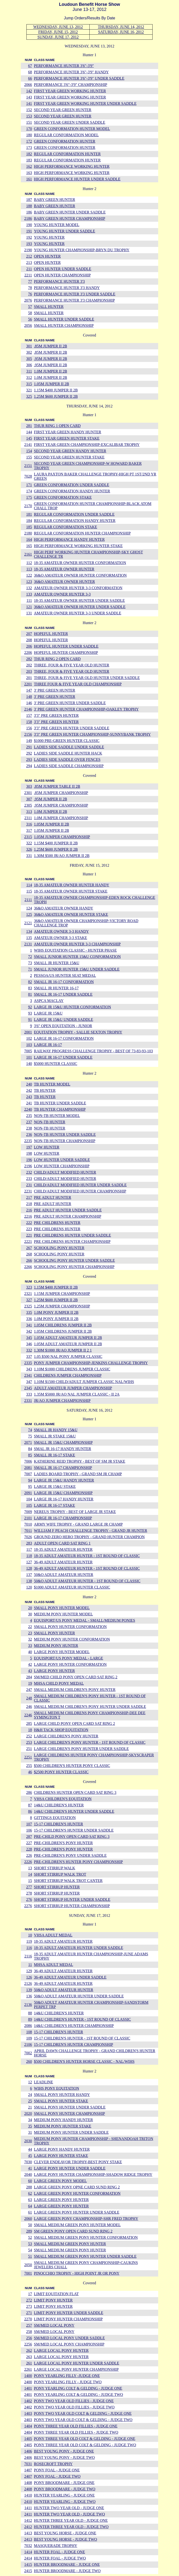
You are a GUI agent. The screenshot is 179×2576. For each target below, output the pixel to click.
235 (29, 1116)
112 (29, 563)
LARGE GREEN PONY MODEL (60, 2181)
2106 (28, 2044)
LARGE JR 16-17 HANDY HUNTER (63, 1499)
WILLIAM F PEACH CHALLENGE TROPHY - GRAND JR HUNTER (90, 1531)
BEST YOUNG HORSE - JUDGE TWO (65, 2539)
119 (29, 1941)
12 (30, 2082)
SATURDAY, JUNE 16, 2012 (121, 32)
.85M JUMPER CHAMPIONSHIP (61, 793)
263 (29, 2357)
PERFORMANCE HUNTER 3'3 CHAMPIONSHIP (74, 300)
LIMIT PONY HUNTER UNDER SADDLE (68, 2313)
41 (30, 2168)
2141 (28, 445)
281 (29, 426)
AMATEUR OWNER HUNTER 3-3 (62, 594)
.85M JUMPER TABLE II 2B (57, 786)
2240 (28, 1109)
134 (29, 931)
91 (30, 1019)
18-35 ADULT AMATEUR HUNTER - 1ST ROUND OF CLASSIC (87, 1556)
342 (29, 1331)
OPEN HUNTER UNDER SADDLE (62, 269)
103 (29, 1045)
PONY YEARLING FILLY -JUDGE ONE (67, 2376)
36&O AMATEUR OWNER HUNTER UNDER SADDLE (79, 607)
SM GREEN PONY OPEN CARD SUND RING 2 (73, 2231)
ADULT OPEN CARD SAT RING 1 (62, 1543)
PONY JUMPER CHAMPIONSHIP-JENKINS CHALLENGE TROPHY (91, 1363)
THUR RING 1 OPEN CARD (57, 426)
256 (29, 2338)
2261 (28, 2369)
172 (29, 141)
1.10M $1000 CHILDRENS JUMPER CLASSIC (72, 1369)
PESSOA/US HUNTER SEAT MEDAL (65, 975)
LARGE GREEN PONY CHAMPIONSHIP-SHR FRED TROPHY (86, 2219)
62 (30, 2193)
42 (30, 1664)
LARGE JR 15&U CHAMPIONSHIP (63, 1493)
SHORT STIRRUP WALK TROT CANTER (68, 1881)
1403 (28, 2413)
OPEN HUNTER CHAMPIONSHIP (62, 275)
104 (29, 1499)
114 (29, 885)
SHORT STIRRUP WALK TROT (60, 1874)
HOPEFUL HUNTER (51, 634)
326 (29, 849)
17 (30, 2294)
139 (29, 1990)
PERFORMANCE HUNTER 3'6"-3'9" (64, 66)
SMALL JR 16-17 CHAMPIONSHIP (63, 1468)
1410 (28, 2495)
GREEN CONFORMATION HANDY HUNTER (72, 491)
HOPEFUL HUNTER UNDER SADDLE (66, 646)
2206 (28, 652)
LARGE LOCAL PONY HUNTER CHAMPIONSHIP (76, 2369)
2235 (28, 1141)
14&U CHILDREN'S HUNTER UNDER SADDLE (74, 1811)
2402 (28, 2407)
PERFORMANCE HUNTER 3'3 (59, 281)
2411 (28, 2514)
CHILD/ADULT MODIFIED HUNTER (65, 1172)
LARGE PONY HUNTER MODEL (62, 1652)
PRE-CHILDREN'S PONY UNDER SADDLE (70, 1855)
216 (29, 1210)
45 (30, 2156)
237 (29, 1122)
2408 (28, 2489)
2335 (28, 1363)
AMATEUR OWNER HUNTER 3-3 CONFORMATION (78, 588)
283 (29, 1543)
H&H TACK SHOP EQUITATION (61, 1730)
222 (29, 1223)
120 (29, 1587)
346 (29, 1344)
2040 (28, 2174)
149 (29, 741)
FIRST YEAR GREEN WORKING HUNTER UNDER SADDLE (85, 103)
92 (30, 1007)
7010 (28, 1524)
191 (29, 231)
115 (29, 891)
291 (29, 747)
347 (29, 1382)
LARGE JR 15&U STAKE (55, 1486)
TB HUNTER (44, 1090)
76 (30, 294)
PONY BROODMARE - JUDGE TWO (64, 2489)
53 (30, 2244)
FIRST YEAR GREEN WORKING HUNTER (70, 91)
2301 (28, 793)
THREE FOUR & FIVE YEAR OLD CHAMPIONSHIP (78, 684)
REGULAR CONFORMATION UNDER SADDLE (74, 514)
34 (30, 2120)
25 (30, 2101)
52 (30, 2237)
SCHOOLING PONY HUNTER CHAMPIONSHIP (74, 1267)
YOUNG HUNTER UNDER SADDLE (64, 231)
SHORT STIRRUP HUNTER (57, 1887)
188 (29, 206)
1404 (28, 2426)
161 (29, 179)
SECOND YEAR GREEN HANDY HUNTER (70, 451)
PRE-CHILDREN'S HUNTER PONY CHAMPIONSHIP (78, 1862)
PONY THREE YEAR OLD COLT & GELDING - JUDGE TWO (85, 2445)
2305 (28, 805)
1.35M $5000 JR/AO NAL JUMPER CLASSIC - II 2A (77, 1394)
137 (29, 1575)
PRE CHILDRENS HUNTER (57, 1223)
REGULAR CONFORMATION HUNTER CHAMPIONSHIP (82, 533)
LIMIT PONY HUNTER (53, 2300)
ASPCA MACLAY (49, 1001)
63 (30, 2200)
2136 (28, 2005)
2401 (28, 2395)
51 (30, 2256)
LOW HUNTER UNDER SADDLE (62, 1160)
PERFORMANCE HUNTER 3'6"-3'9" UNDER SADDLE (79, 78)
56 (30, 319)
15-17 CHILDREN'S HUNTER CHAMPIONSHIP (73, 2044)
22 (30, 1627)
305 (29, 359)
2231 (28, 1191)
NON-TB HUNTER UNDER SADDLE (65, 1134)
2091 (28, 1493)
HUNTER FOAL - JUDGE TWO (60, 2558)
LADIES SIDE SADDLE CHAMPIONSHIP (69, 766)
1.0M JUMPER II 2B (50, 371)
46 (30, 1772)
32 (30, 1639)
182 (29, 154)
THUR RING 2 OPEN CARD (57, 659)
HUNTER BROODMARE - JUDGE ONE (67, 2564)
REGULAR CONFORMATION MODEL (66, 135)
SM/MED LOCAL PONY (54, 2325)
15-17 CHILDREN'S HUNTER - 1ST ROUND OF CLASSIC (82, 2038)
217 (29, 1197)
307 (29, 799)
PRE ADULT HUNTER (52, 1197)
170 (29, 129)
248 (29, 1698)
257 (29, 2325)
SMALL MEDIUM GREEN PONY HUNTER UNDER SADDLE (85, 2256)
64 (30, 2206)
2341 (28, 1375)
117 (29, 1549)
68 (30, 72)
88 (30, 2013)
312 (29, 377)
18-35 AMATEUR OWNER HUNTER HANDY (71, 885)
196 (29, 1160)
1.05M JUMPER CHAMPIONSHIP (62, 837)
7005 (28, 1051)
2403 (28, 2420)
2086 (28, 2026)
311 (29, 371)
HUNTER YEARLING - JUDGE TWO (64, 2502)
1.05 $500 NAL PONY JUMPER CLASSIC (68, 1356)
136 (29, 1996)
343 (29, 1369)
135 (29, 938)
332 (29, 1350)
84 (30, 1449)
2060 (28, 2219)
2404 (28, 2432)
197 (29, 1147)
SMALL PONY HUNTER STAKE (61, 2101)
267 (29, 1248)
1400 (28, 2376)
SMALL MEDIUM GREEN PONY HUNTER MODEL (77, 2225)
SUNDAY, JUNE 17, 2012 (57, 37)
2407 (28, 2476)
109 (29, 2038)
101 (29, 1057)
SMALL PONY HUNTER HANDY (62, 2095)
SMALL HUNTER (49, 307)
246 (29, 1707)
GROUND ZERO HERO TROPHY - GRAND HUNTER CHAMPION (89, 1537)
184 (29, 521)
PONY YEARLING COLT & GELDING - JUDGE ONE (78, 2388)
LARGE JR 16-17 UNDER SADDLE (63, 1057)
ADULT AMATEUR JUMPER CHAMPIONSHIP (73, 1388)
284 (29, 1677)
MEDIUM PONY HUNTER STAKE (62, 2126)
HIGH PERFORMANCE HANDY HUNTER (69, 539)
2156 (28, 734)
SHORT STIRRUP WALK (54, 1868)
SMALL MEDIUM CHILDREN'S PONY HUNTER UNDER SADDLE (90, 1707)
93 (30, 1013)
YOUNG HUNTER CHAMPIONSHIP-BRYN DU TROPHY (81, 250)
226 (29, 1855)
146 (29, 703)
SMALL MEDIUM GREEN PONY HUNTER (70, 2244)
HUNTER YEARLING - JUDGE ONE (64, 2495)
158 (29, 722)
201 (29, 678)
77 (30, 281)
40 (30, 1652)
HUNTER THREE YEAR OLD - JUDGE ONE (71, 2520)
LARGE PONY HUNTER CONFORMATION (70, 1664)
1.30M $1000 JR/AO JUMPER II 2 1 (63, 1350)
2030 (28, 2141)
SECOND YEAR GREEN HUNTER (62, 110)
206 (29, 646)
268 (29, 1254)
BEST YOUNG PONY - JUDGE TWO (64, 2457)
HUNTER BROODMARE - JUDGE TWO (67, 2571)
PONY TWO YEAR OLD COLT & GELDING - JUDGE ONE (83, 2413)
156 (29, 728)
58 (30, 313)
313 (29, 812)
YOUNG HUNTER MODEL (56, 225)
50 (30, 2225)
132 (29, 588)
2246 (28, 1715)
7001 (28, 2273)
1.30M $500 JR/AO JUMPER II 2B (61, 856)
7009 (28, 1512)
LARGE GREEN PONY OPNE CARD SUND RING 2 (77, 2187)
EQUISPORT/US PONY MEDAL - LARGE (68, 1658)
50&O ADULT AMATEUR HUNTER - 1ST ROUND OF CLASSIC (87, 1581)
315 (29, 384)
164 (29, 539)
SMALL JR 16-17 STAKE (54, 1455)
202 (29, 665)
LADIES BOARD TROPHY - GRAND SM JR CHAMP (78, 1474)
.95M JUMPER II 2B (50, 359)
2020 (28, 2113)
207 (29, 634)
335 (29, 1312)
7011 (28, 1531)
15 (30, 1881)
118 (29, 1556)
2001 (28, 1032)
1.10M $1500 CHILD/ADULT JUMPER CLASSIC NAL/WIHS (84, 1382)
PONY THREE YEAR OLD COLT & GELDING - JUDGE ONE (84, 2439)
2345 (28, 1388)
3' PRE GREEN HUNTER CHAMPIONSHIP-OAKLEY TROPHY (86, 709)
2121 (28, 923)
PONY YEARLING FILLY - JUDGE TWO (67, 2382)
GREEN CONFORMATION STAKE (63, 497)
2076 (28, 300)
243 (29, 1097)
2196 (28, 1166)
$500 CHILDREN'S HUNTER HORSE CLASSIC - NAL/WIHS (84, 2061)
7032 (28, 2546)
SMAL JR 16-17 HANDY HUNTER (62, 1449)
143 (29, 97)
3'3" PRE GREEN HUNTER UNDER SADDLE (71, 728)
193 (29, 244)
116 (29, 1948)
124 (29, 908)
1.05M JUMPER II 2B (51, 384)
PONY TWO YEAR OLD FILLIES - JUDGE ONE (74, 2401)
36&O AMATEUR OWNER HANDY (63, 908)
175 (29, 497)
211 (29, 269)
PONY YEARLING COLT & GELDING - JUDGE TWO (78, 2395)
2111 (28, 900)
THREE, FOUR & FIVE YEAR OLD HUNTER (71, 665)
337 (29, 1356)
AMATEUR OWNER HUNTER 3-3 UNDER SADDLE (77, 613)
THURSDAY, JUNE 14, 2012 (121, 27)
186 (29, 212)
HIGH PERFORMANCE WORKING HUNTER (71, 166)
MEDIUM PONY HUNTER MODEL (63, 1614)
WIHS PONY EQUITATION (56, 2088)
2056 (28, 325)
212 (29, 256)
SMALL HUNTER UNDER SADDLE (64, 319)
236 (29, 1134)
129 (29, 1971)
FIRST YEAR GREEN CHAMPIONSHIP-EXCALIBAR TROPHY (87, 445)
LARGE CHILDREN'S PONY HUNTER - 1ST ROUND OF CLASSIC (90, 1742)
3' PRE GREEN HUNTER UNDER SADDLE (70, 703)
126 (29, 1977)
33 (30, 1645)
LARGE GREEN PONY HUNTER (61, 2200)
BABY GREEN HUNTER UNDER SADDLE (70, 212)
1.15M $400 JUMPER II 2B (56, 390)
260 (29, 2061)
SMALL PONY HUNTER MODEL (62, 1608)
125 (29, 914)
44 (30, 2149)
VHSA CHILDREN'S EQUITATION (63, 1799)
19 (30, 1683)
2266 (28, 1267)
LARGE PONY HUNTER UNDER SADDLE (69, 2168)
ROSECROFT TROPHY (53, 2464)
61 (30, 2212)
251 (29, 1749)
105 (29, 1505)
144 (29, 432)
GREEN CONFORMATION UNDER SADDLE (71, 485)
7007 (28, 1474)
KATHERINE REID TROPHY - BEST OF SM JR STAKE (79, 1461)
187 (29, 200)
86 (30, 1811)
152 (29, 110)
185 (29, 527)
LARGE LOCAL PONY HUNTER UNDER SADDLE (76, 2363)
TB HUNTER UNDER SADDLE (60, 1103)
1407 (28, 2470)
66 (30, 78)
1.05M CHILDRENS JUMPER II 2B (63, 1325)
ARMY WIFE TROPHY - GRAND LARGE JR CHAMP (78, 1524)
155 (29, 457)
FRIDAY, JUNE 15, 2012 (58, 32)
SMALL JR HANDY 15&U (56, 1430)
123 (29, 582)
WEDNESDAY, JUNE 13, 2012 (58, 27)
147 (29, 690)
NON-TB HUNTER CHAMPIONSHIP (64, 1141)
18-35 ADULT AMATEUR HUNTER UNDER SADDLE (78, 1948)
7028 (28, 476)
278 (29, 1893)
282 (29, 659)
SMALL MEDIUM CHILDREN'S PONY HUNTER (75, 1690)
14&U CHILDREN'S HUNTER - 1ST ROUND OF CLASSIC (82, 2019)
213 (29, 262)
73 (30, 963)
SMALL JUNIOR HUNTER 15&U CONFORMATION (77, 957)
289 (29, 2231)
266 (29, 1260)
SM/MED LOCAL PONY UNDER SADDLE (69, 2338)
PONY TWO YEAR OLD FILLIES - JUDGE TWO (74, 2407)
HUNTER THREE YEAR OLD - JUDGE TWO (71, 2527)
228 (29, 1849)
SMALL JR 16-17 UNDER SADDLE (63, 994)
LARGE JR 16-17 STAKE (54, 1505)
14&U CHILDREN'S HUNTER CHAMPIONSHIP (74, 2026)
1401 (28, 2388)
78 (30, 288)
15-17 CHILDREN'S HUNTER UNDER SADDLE (74, 1830)
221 (29, 1235)
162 (29, 166)
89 (30, 2019)
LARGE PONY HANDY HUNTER (62, 2149)
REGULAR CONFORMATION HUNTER (67, 154)
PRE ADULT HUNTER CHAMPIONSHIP (67, 1216)
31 (30, 2132)
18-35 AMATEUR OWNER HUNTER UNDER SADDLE (79, 600)
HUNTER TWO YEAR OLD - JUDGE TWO (69, 2514)
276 (29, 1899)
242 (29, 1090)
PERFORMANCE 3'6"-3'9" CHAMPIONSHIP (70, 85)
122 (29, 575)
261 (29, 2363)
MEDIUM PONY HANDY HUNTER (63, 2120)
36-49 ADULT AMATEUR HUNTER (63, 1562)
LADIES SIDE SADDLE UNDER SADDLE (69, 747)
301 (29, 346)
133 (29, 594)
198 (29, 1153)
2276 (28, 1906)
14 (30, 1874)
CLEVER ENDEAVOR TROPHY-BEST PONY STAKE (78, 2162)
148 (29, 697)
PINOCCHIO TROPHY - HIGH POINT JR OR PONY (76, 2273)
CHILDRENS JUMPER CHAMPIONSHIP (67, 1375)
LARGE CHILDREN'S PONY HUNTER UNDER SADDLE (81, 1749)
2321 (28, 1294)
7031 (28, 2464)
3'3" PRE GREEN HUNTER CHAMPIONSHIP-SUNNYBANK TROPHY (92, 734)
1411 (28, 2508)
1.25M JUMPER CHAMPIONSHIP (62, 1306)
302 (29, 352)
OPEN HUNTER (47, 256)
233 (29, 1179)
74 (30, 1430)
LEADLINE (43, 2082)
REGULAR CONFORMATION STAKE (65, 527)
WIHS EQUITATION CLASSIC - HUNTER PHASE (75, 950)
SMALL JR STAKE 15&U (55, 1436)
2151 (28, 466)
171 (29, 485)
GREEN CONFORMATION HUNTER (64, 141)
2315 (28, 837)
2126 (28, 1983)
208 (29, 640)
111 (29, 600)
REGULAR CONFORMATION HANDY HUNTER (75, 521)
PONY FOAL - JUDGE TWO (57, 2476)
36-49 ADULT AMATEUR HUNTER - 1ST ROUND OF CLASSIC (87, 1568)
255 (29, 1766)
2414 (28, 2558)
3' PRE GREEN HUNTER (54, 690)
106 (29, 1830)
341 (29, 1325)
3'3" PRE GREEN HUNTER (56, 715)
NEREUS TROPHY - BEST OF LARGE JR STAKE (75, 1512)
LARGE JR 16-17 (48, 1045)
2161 (28, 554)
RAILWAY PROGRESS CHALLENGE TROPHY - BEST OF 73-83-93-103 (93, 1051)
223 (29, 1229)
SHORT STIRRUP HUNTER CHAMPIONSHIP (72, 1906)
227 (29, 1843)
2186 (28, 218)
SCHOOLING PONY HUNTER (59, 1248)
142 (29, 91)
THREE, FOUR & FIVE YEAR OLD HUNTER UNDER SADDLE (87, 678)
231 (29, 1185)
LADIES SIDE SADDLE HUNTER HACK (68, 753)
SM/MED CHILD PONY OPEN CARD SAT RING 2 (75, 1677)
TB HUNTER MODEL (52, 1084)
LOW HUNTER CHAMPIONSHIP (61, 1166)
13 (30, 1868)
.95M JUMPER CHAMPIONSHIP (61, 805)
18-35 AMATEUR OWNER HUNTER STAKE (71, 891)
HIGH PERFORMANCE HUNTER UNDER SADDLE (77, 179)
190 (29, 225)
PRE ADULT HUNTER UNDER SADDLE (68, 1210)
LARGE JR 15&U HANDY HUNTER (64, 1480)
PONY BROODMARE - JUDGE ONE (64, 2483)
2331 (28, 1401)
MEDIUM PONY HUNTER (56, 1645)
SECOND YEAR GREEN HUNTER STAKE (69, 457)
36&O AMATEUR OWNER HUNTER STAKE (71, 914)
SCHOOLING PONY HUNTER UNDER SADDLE (74, 1260)
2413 (28, 2539)
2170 (28, 506)
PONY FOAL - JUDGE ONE (57, 2470)
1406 (28, 2451)
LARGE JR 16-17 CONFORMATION (64, 1038)
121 (29, 607)
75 (30, 1436)
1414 (28, 2552)
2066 (28, 85)
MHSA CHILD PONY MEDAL (59, 1683)
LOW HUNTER (46, 1147)
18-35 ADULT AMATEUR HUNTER (63, 1549)
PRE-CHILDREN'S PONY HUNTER (63, 1843)
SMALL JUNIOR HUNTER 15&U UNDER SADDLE (77, 969)
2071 (28, 1442)
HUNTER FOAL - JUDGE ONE (59, 2552)
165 (29, 546)
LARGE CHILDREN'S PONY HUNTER (66, 1736)
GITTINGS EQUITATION (55, 1818)
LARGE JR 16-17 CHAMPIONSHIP (63, 1518)
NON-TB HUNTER (49, 1122)
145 (29, 438)
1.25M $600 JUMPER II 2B (56, 396)
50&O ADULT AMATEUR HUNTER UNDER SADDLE (79, 1996)
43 (30, 1671)
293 (29, 759)
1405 (28, 2439)
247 (29, 1690)
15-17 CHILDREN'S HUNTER (58, 1824)
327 (29, 1300)
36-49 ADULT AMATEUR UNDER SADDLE (70, 1977)
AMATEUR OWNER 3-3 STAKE (60, 938)
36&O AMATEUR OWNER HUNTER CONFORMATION (80, 575)
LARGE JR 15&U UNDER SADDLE (63, 1019)
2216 (28, 1216)
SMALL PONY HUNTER (54, 1633)
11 (30, 1965)
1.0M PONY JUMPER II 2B (56, 1312)
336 (29, 1319)
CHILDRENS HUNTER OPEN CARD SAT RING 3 (75, 1792)
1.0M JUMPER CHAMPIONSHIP (61, 818)
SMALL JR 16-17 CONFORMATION (64, 982)
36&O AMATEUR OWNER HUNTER (64, 582)
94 (30, 1480)
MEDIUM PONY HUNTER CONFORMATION (72, 1639)
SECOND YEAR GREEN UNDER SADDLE (69, 122)
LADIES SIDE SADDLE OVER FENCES (67, 759)
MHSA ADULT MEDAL (53, 1965)
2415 (28, 2571)
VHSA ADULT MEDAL (53, 1935)
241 (29, 1103)
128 (29, 1568)
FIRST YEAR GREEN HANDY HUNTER (67, 432)
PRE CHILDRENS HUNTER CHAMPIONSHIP (72, 1241)
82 (30, 982)
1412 (28, 2520)
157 (29, 715)
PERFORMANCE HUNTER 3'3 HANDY (67, 288)
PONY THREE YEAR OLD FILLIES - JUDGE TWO (76, 2432)
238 (29, 1128)
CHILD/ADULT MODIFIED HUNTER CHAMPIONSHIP (80, 1191)
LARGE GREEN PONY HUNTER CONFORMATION (77, 2193)
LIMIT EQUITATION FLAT (56, 2294)
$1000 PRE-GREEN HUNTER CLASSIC (67, 741)
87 (30, 1805)
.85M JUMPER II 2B (50, 346)
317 (29, 830)
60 (30, 2181)
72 (30, 957)
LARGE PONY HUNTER (54, 1671)
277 (29, 1887)
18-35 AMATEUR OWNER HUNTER (64, 569)
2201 (28, 684)
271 (29, 2313)
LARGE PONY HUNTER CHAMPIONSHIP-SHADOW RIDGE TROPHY (93, 2174)
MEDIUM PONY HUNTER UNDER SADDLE (71, 2132)
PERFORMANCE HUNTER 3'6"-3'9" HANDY (71, 72)
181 (29, 514)
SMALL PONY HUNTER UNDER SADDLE (70, 2107)
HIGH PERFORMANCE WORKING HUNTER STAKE (78, 546)
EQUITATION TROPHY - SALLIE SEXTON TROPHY (78, 1032)
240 (29, 1084)
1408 (28, 2483)
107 (29, 1824)
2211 (28, 275)
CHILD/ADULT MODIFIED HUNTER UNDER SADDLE (80, 1185)
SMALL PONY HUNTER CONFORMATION (70, 1627)
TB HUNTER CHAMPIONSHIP (60, 1109)
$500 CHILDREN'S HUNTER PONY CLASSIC (72, 1766)
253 (29, 1742)
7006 (28, 1461)
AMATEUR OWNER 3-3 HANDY (61, 931)
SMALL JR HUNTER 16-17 (56, 988)
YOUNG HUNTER (49, 237)
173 (29, 147)
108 (29, 2032)
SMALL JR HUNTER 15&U (56, 963)
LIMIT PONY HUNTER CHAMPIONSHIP (68, 2319)
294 (29, 766)
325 (29, 396)
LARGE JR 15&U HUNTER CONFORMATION (72, 1007)
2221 (28, 1241)
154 (29, 451)
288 (29, 2187)
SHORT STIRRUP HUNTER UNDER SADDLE (72, 1899)
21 (30, 2107)
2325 (28, 1306)
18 (30, 1730)
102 (29, 1038)
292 (29, 753)
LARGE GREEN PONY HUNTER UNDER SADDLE (76, 2212)
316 (29, 824)
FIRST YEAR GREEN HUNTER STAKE (67, 438)
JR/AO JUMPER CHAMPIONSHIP (62, 1401)
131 (29, 613)
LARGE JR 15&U (48, 1013)
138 (29, 1581)
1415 (28, 2564)
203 (29, 671)
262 (29, 2350)
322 (29, 843)
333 (29, 1394)
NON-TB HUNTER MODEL (57, 1116)
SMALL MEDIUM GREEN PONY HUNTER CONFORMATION (86, 2237)
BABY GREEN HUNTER (54, 200)
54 (30, 2250)
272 (29, 2300)
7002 (28, 2053)
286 (29, 1792)
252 (29, 1736)
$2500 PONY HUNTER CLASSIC (61, 1772)
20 (30, 1608)
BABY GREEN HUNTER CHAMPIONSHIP (69, 218)
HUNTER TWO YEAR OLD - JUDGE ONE (69, 2508)
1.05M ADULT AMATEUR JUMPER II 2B (68, 1338)
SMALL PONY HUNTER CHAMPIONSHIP (69, 2113)
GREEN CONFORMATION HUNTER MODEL (72, 129)
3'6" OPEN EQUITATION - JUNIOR (63, 1026)
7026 (28, 1537)
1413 (28, 2533)
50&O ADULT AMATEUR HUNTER (63, 1575)
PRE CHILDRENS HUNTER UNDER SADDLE (72, 1235)
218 (29, 1204)
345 (29, 1338)
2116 (28, 1956)
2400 (28, 2382)
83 (30, 988)
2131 (28, 944)
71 (30, 969)
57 (30, 307)
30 (30, 1614)
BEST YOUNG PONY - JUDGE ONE (64, 2451)
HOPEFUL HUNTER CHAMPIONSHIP (66, 652)
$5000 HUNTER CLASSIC (55, 1064)
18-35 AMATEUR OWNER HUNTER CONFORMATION (80, 563)
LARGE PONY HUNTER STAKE (61, 2156)
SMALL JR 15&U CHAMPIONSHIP (63, 1442)
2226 (28, 1862)
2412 (28, 2527)
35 (30, 2126)
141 (29, 103)
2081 (28, 1468)
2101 (28, 1518)
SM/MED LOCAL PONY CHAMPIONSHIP (69, 2344)
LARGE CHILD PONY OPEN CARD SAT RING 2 (74, 1723)
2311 (28, 818)
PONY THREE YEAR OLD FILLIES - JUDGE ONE (75, 2426)
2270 (28, 2319)
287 (29, 1837)
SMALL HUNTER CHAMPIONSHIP (64, 325)
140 (29, 1064)
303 (29, 786)
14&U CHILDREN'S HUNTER (59, 1805)
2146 (28, 709)
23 (30, 1633)
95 (30, 1486)
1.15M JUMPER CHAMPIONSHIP (62, 1294)
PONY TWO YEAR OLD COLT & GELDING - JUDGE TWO (83, 2420)
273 (29, 2306)
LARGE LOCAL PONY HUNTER (61, 2350)
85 (30, 1455)
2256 (28, 2344)
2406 (28, 2457)
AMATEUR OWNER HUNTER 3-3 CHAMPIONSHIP (77, 944)
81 (30, 994)
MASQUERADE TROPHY (55, 2546)
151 (29, 122)
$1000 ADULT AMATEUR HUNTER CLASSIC (72, 1587)
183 (29, 160)
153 (29, 116)
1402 (28, 2401)
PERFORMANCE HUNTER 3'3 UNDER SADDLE (74, 294)
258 (29, 2332)
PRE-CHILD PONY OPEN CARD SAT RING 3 (71, 1837)
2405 (28, 2445)
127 (29, 1562)
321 (29, 390)
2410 (28, 2502)
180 (29, 135)
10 (30, 1935)
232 (29, 1172)
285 (29, 1723)
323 (29, 1287)
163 (29, 173)
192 (29, 237)
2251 (28, 1757)
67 (30, 66)
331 (29, 856)
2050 (28, 2265)
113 (29, 569)
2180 (28, 533)
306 (29, 365)
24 (30, 2095)
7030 (28, 2162)
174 (29, 491)
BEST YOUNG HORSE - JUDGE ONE (65, 2533)
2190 (28, 250)
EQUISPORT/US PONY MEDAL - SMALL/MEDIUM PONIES (84, 1620)
